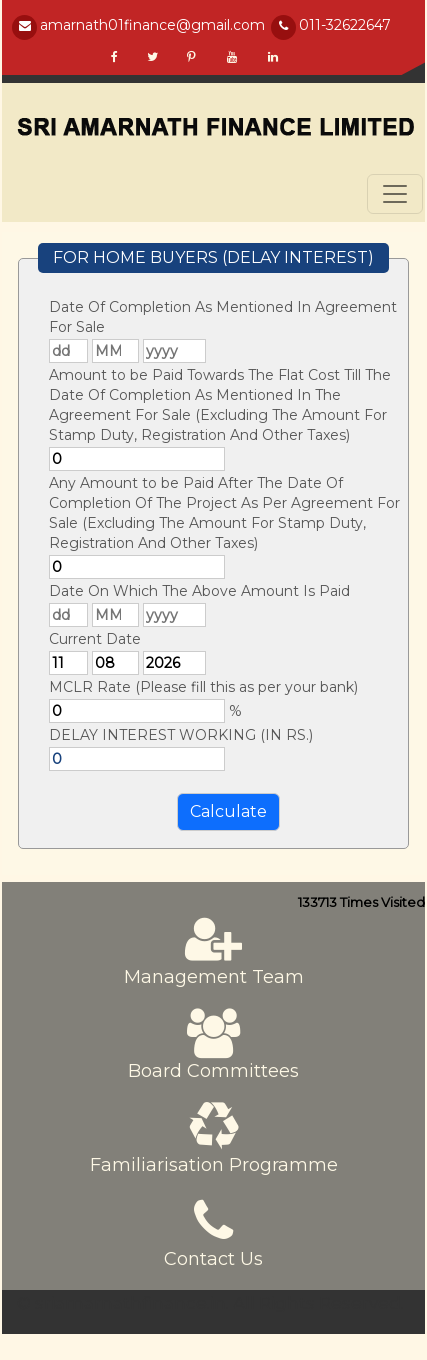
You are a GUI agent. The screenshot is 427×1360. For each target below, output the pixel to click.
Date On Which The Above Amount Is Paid (199, 591)
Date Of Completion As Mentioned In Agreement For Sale (223, 317)
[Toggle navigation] (395, 194)
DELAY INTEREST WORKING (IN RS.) (181, 735)
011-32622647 (345, 25)
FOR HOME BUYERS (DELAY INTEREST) (213, 257)
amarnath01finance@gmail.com (152, 25)
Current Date (95, 639)
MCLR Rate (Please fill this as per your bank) (203, 687)
